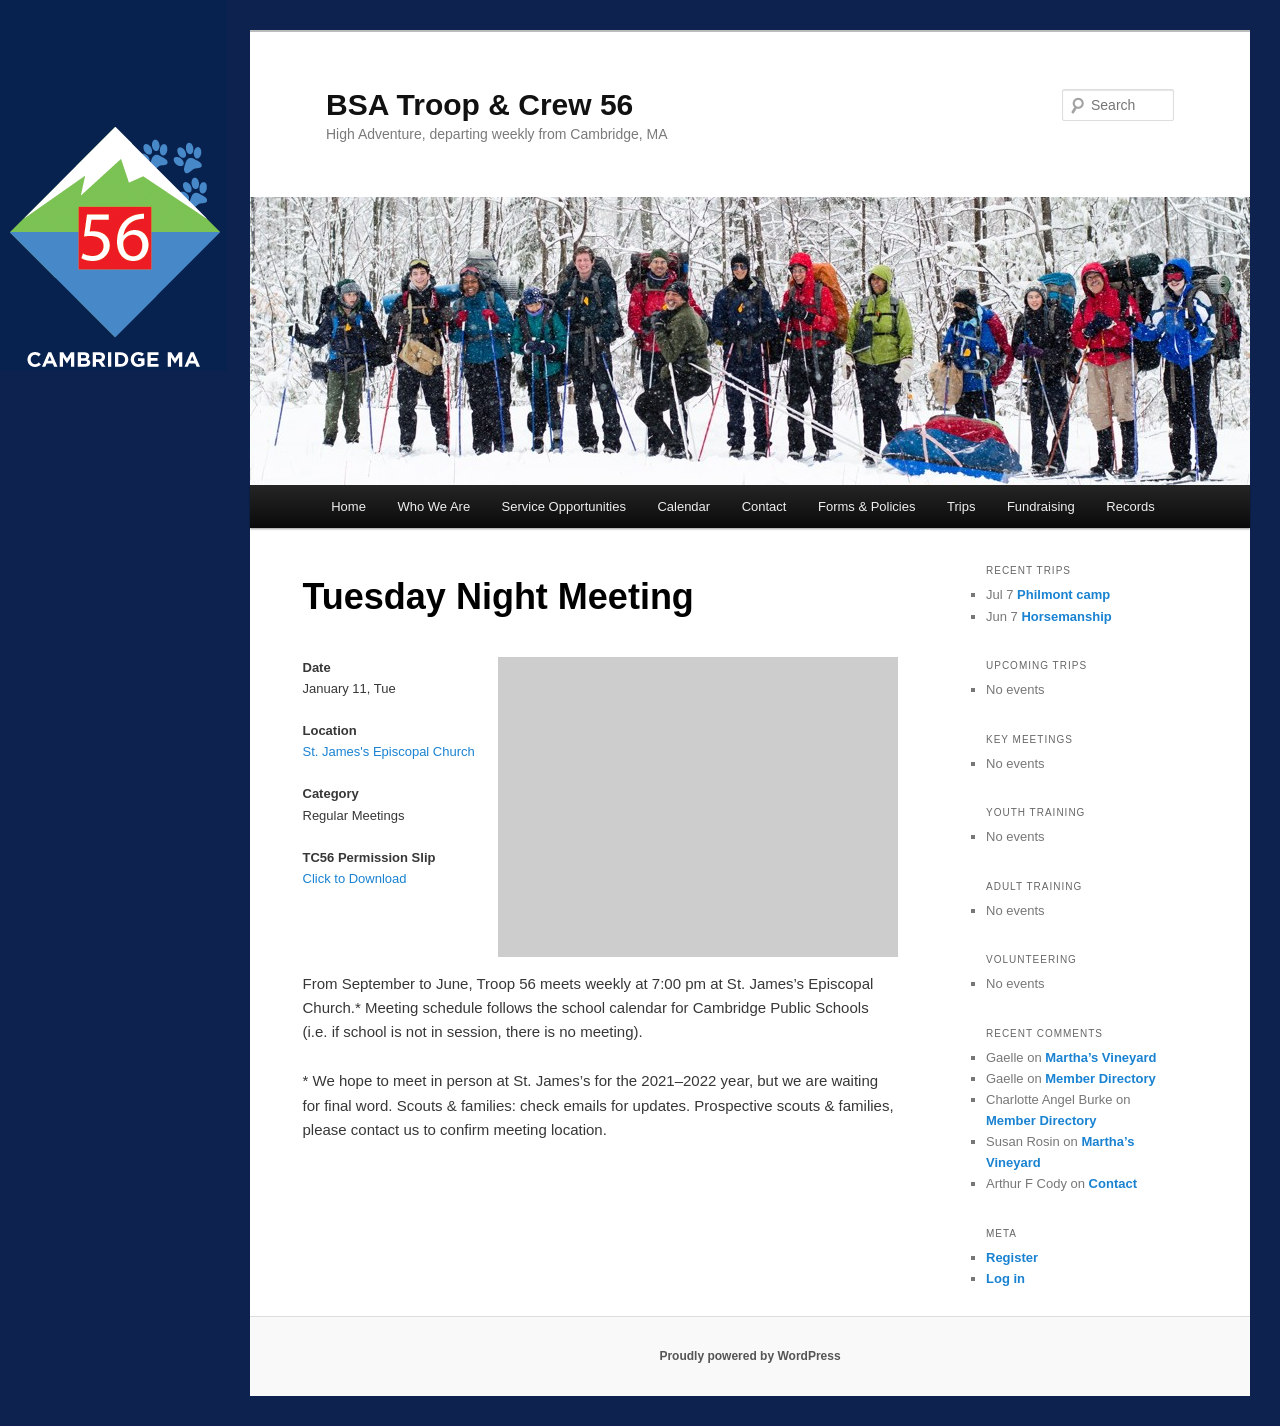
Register (1012, 1257)
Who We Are (433, 506)
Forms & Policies (867, 506)
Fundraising (1041, 506)
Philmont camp (1063, 594)
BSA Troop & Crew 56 (479, 104)
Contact (764, 506)
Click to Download (355, 878)
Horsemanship (1066, 616)
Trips (961, 506)
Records (1130, 506)
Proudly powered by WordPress (749, 1356)
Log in (1005, 1278)
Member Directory (1100, 1078)
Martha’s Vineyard (1100, 1057)
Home (348, 506)
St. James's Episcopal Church (389, 751)
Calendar (683, 506)
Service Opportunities (564, 506)
